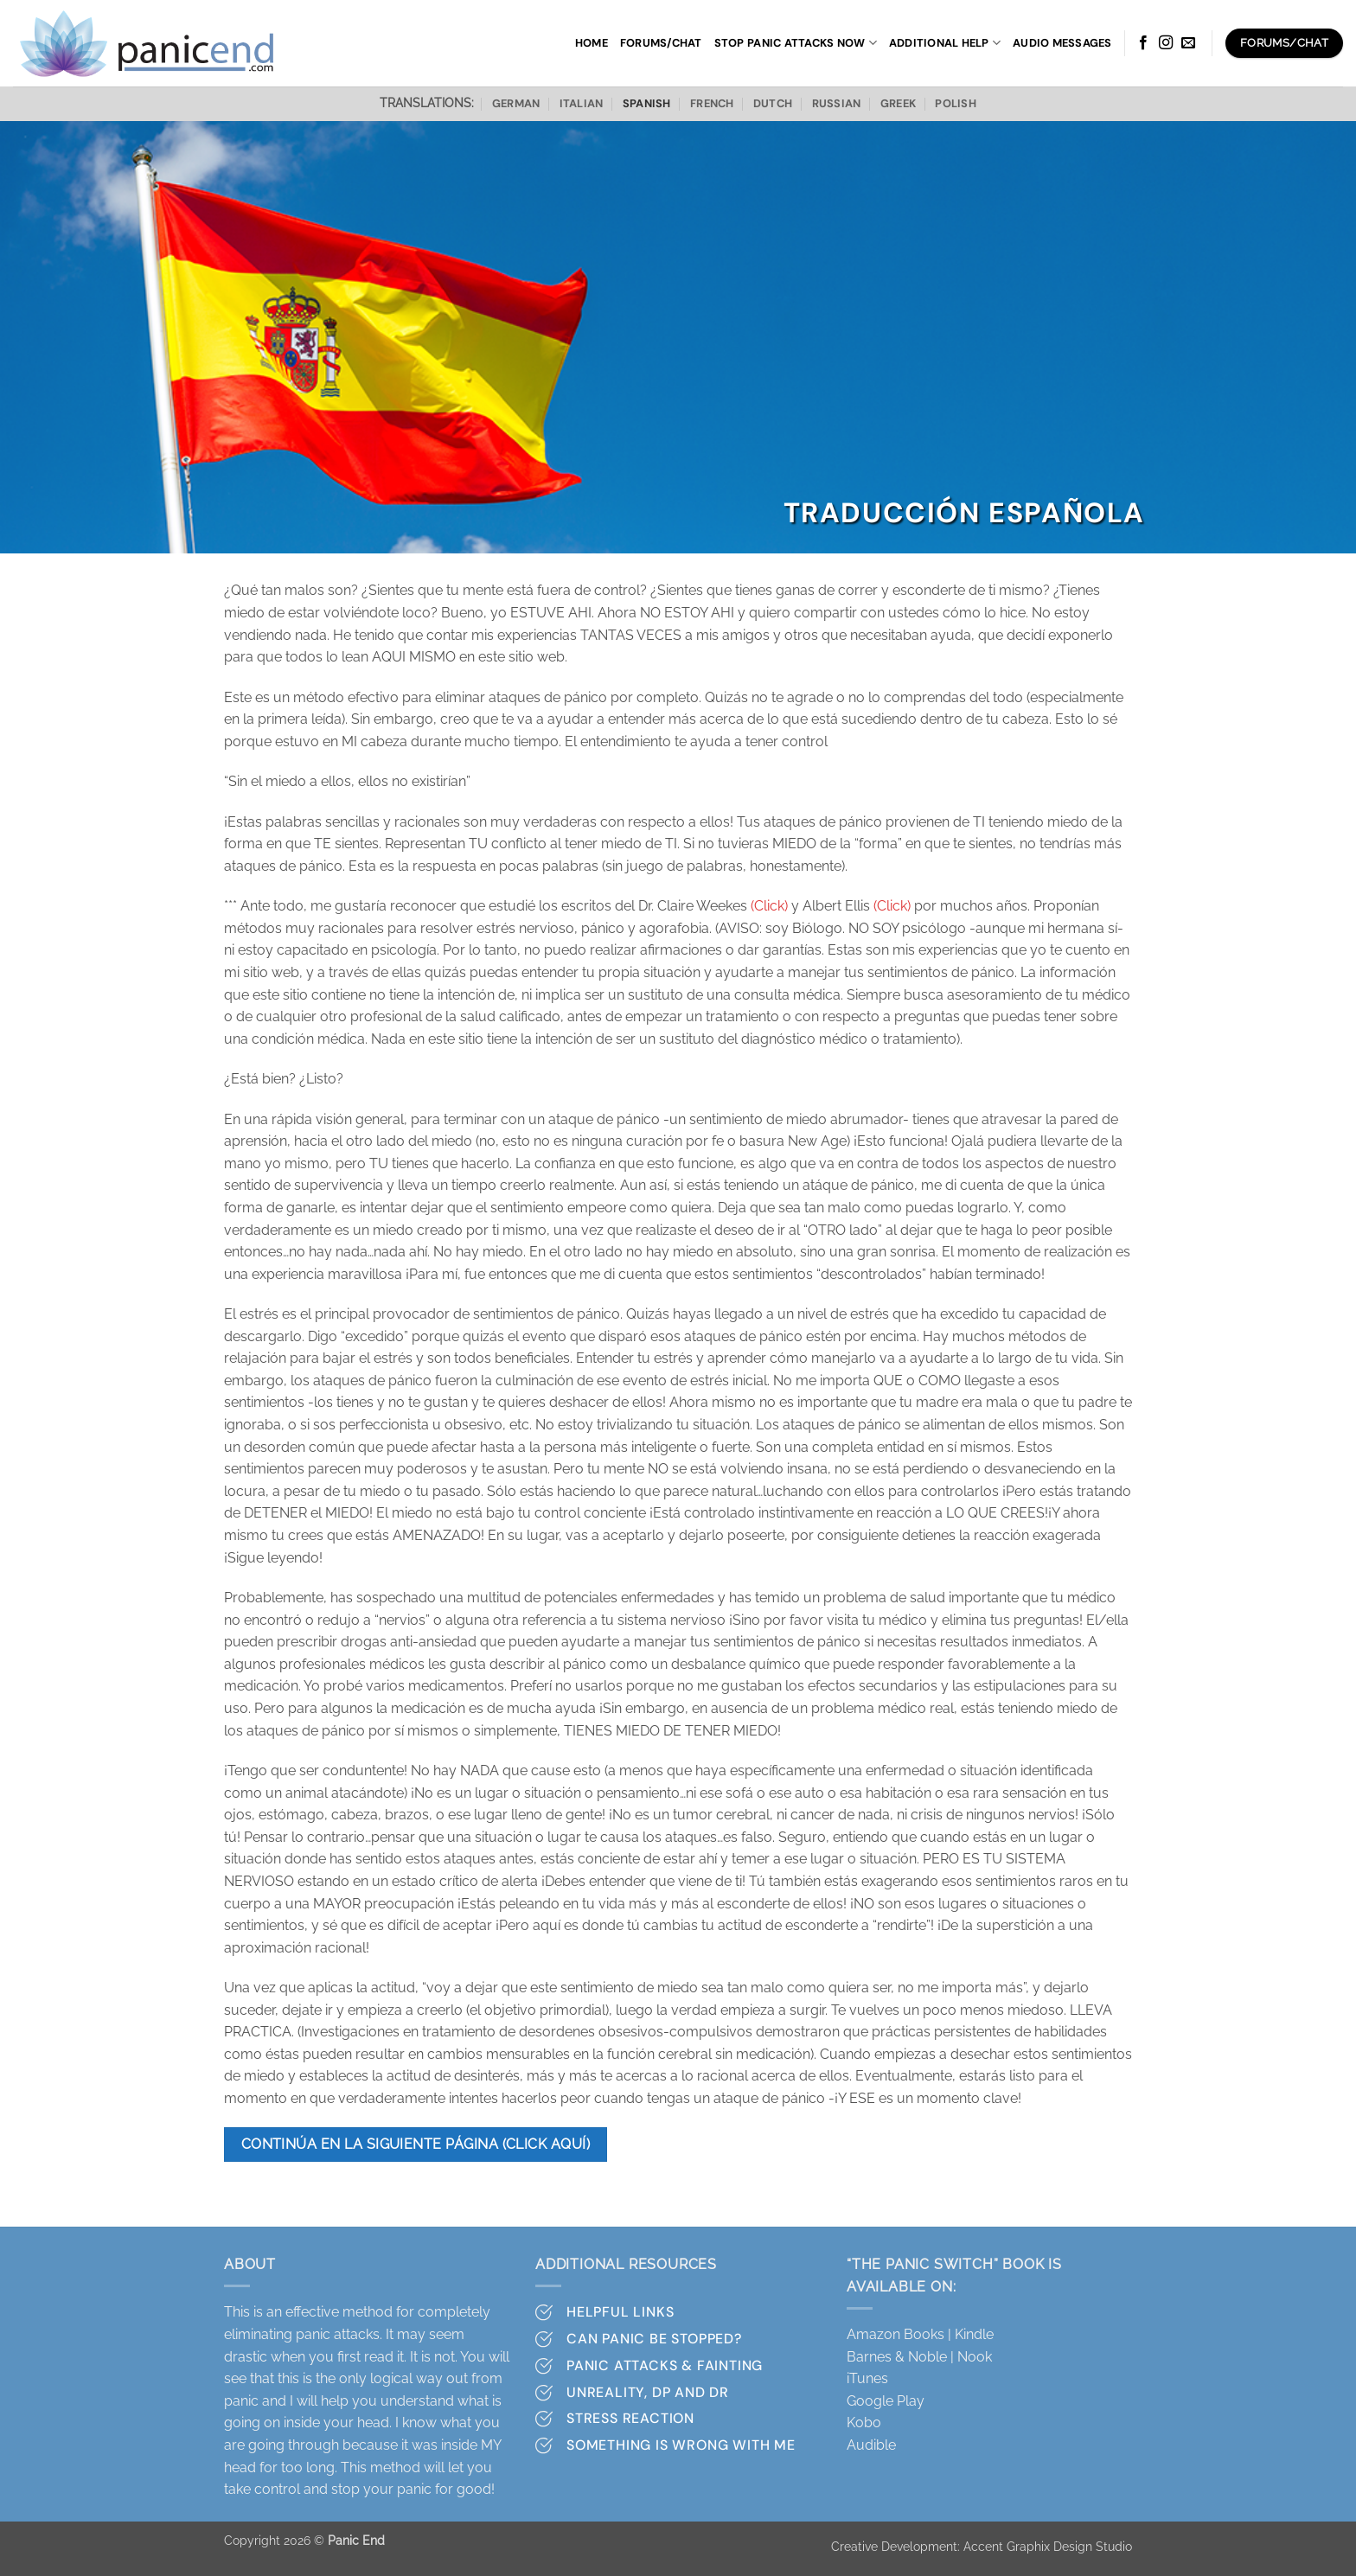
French (712, 103)
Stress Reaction (630, 2418)
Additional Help (945, 43)
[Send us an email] (1188, 43)
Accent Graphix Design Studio (1047, 2546)
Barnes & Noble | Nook (919, 2357)
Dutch (772, 103)
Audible (871, 2445)
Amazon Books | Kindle (920, 2334)
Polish (955, 103)
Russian (836, 103)
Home (591, 42)
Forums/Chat (661, 42)
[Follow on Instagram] (1166, 43)
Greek (898, 103)
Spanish (647, 103)
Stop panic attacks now (795, 43)
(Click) (769, 906)
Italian (582, 103)
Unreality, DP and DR (647, 2392)
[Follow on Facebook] (1143, 43)
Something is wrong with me (681, 2445)
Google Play (885, 2401)
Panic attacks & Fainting (664, 2365)
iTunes (867, 2378)
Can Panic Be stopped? (654, 2339)
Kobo (864, 2422)
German (516, 103)
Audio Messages (1062, 42)
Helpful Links (620, 2312)
